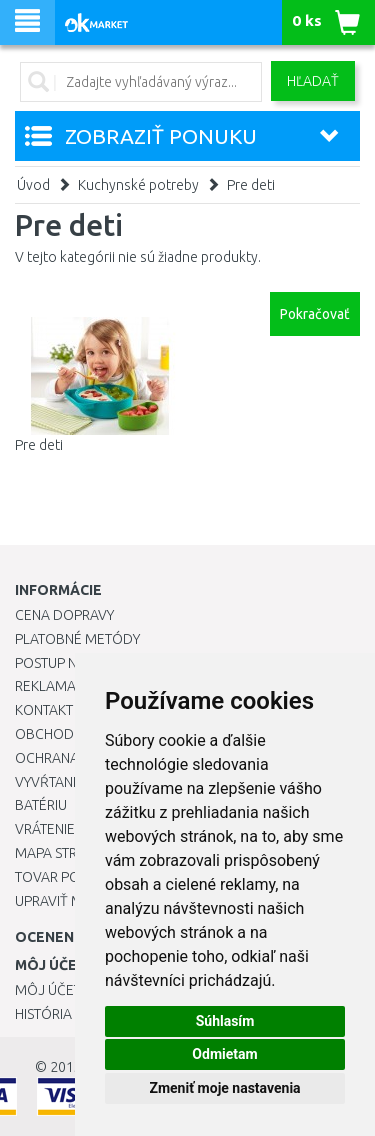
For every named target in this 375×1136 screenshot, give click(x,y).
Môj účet (48, 990)
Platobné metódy (77, 639)
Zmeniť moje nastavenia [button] (224, 1088)
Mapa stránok (64, 853)
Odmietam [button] (224, 1054)
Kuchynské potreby (138, 185)
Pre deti (251, 185)
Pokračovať (315, 314)
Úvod (33, 185)
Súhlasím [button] (225, 1021)
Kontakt (44, 710)
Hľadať (313, 81)
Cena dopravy (64, 615)
